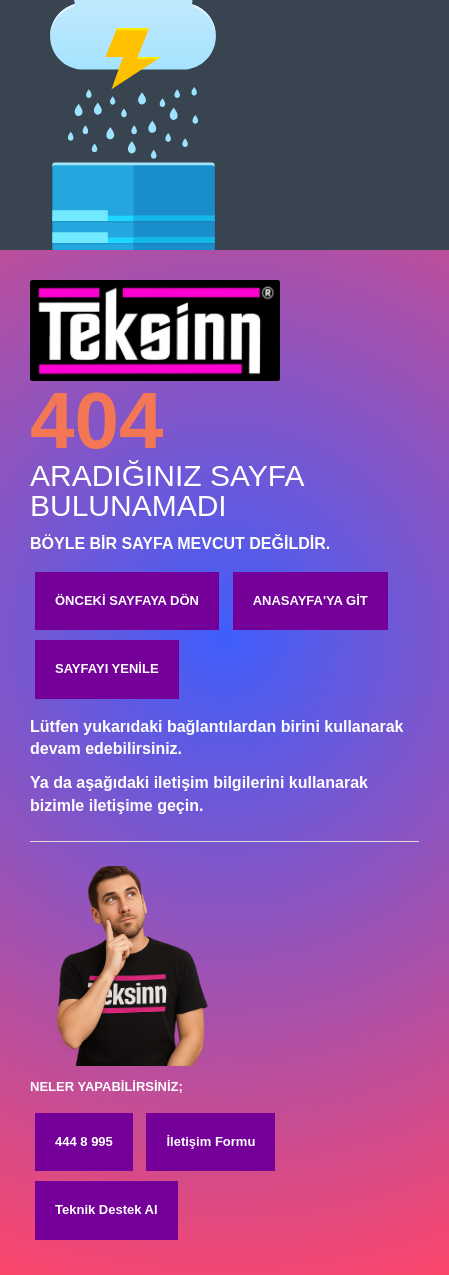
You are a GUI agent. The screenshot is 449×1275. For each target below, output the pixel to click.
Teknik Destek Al (106, 1209)
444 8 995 (84, 1141)
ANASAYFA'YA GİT (310, 600)
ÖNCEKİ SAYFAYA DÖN (127, 600)
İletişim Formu (210, 1141)
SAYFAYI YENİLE (107, 668)
